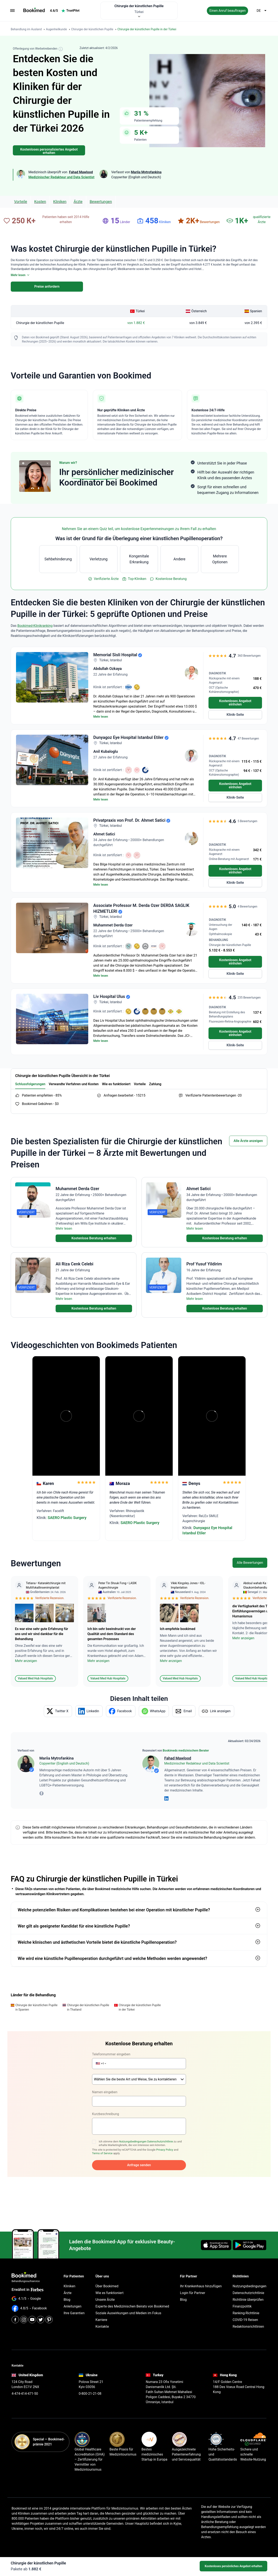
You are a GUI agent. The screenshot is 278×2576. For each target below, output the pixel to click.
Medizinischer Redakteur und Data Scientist (61, 177)
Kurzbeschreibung (105, 2101)
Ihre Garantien (74, 2300)
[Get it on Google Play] (249, 2232)
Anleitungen (73, 2294)
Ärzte (78, 201)
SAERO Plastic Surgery (67, 1516)
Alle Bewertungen (250, 1561)
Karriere (101, 2307)
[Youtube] (32, 2307)
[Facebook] (15, 2307)
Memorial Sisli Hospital (115, 653)
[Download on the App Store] (216, 2232)
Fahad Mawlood (177, 1756)
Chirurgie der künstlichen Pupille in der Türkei (140, 2006)
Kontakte (102, 2314)
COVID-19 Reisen (245, 2307)
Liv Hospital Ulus (109, 994)
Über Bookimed (106, 2274)
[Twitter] (40, 2307)
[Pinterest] (49, 2307)
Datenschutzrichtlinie (160, 2128)
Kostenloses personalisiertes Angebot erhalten (49, 151)
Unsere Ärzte (105, 2287)
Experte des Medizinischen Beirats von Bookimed (132, 2294)
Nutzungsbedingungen (133, 2128)
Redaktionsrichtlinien (248, 2314)
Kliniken (60, 201)
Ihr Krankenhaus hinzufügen (201, 2274)
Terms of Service (102, 2140)
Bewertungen (101, 201)
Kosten (40, 201)
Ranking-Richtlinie (246, 2300)
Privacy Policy (164, 2137)
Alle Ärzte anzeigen (248, 1139)
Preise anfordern (47, 285)
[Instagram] (23, 2307)
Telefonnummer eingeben (111, 2053)
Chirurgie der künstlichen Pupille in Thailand (88, 2006)
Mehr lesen (20, 273)
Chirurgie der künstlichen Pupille (40, 321)
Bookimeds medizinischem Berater (186, 1748)
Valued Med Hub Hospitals (35, 1676)
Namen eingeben (104, 2079)
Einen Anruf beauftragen (227, 11)
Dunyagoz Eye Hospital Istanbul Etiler (128, 735)
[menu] (12, 10)
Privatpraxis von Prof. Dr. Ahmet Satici (129, 818)
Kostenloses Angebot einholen (235, 701)
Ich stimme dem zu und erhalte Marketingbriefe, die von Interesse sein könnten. (140, 2130)
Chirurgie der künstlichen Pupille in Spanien (36, 2006)
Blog (67, 2287)
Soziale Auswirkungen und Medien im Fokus (128, 2300)
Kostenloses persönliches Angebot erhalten (233, 2566)
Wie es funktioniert (109, 2280)
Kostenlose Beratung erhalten (93, 1236)
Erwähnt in (20, 2277)
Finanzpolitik (242, 2294)
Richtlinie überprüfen (248, 2287)
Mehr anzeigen (26, 1659)
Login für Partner (192, 2280)
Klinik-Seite (235, 713)
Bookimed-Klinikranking (34, 624)
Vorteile (20, 201)
